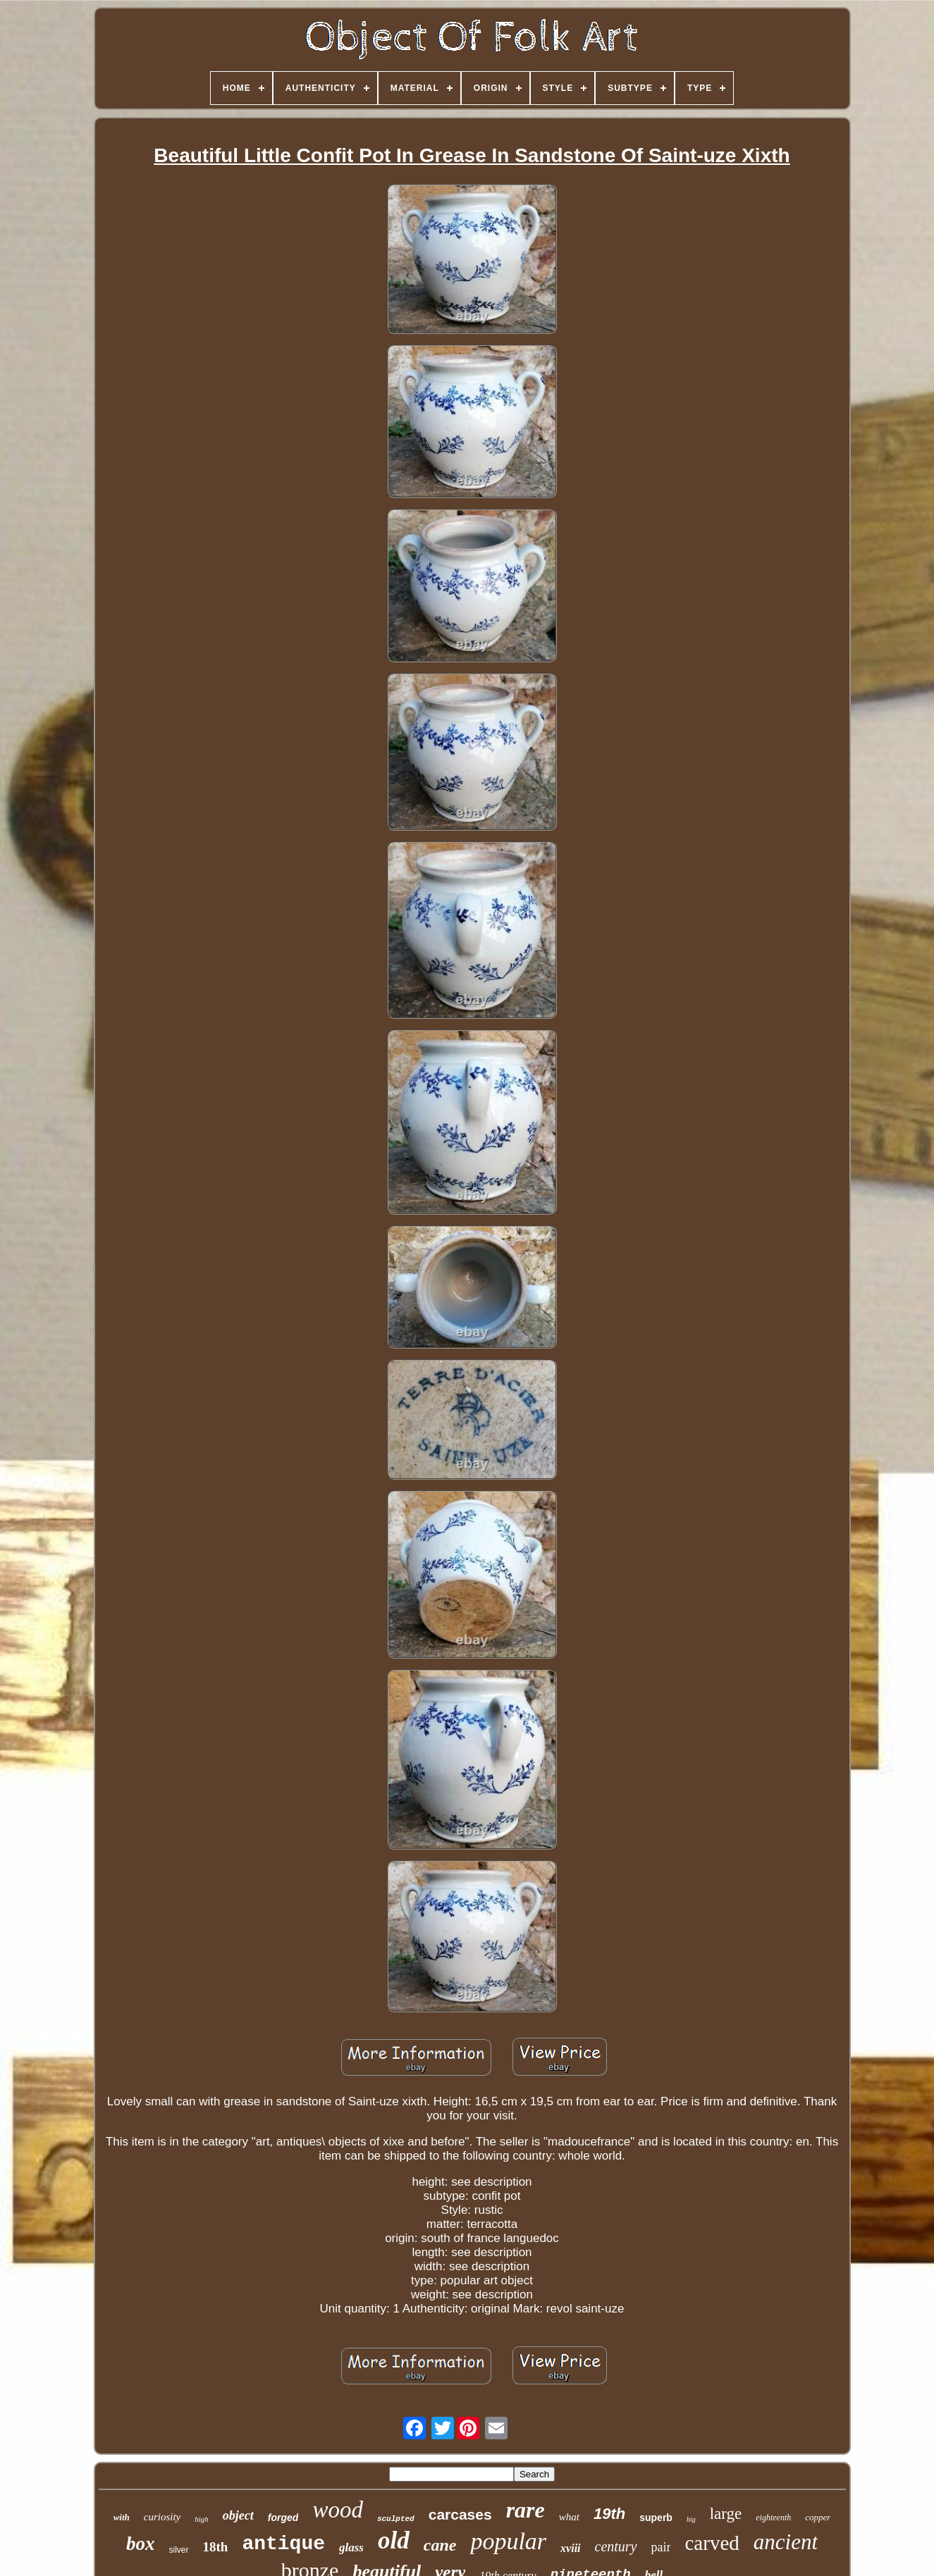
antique (283, 2544)
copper (817, 2517)
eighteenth (773, 2517)
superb (655, 2517)
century (616, 2546)
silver (178, 2550)
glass (351, 2547)
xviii (570, 2548)
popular (508, 2541)
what (569, 2516)
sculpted (395, 2519)
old (394, 2540)
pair (661, 2547)
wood (337, 2509)
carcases (460, 2514)
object (238, 2515)
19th (609, 2513)
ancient (786, 2541)
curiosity (162, 2516)
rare (525, 2509)
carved (711, 2543)
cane (440, 2545)
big (691, 2519)
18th (215, 2546)
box (140, 2543)
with (121, 2517)
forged (283, 2517)
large (726, 2513)
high (202, 2519)
